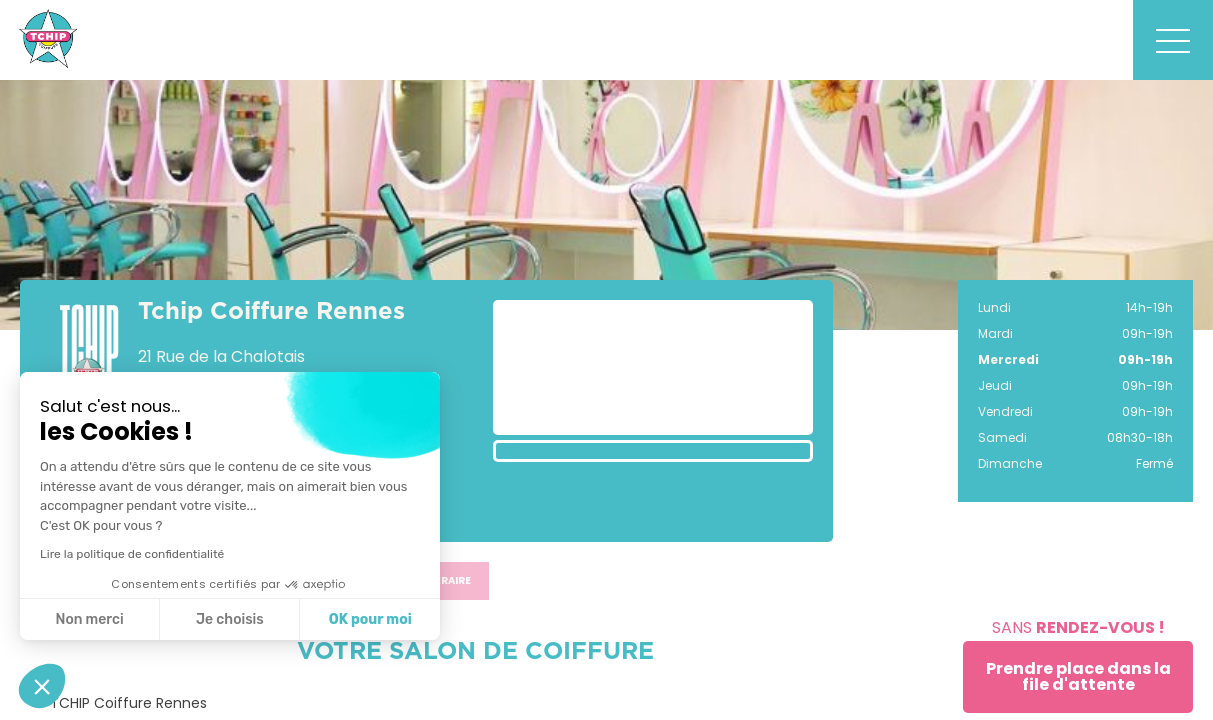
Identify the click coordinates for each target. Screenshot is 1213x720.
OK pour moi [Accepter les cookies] (370, 619)
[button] (42, 686)
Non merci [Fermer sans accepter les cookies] (89, 619)
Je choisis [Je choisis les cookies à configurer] (230, 619)
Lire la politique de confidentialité (132, 554)
